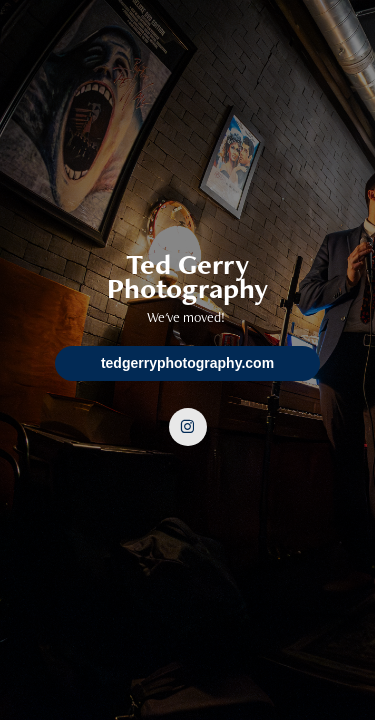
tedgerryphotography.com (187, 363)
